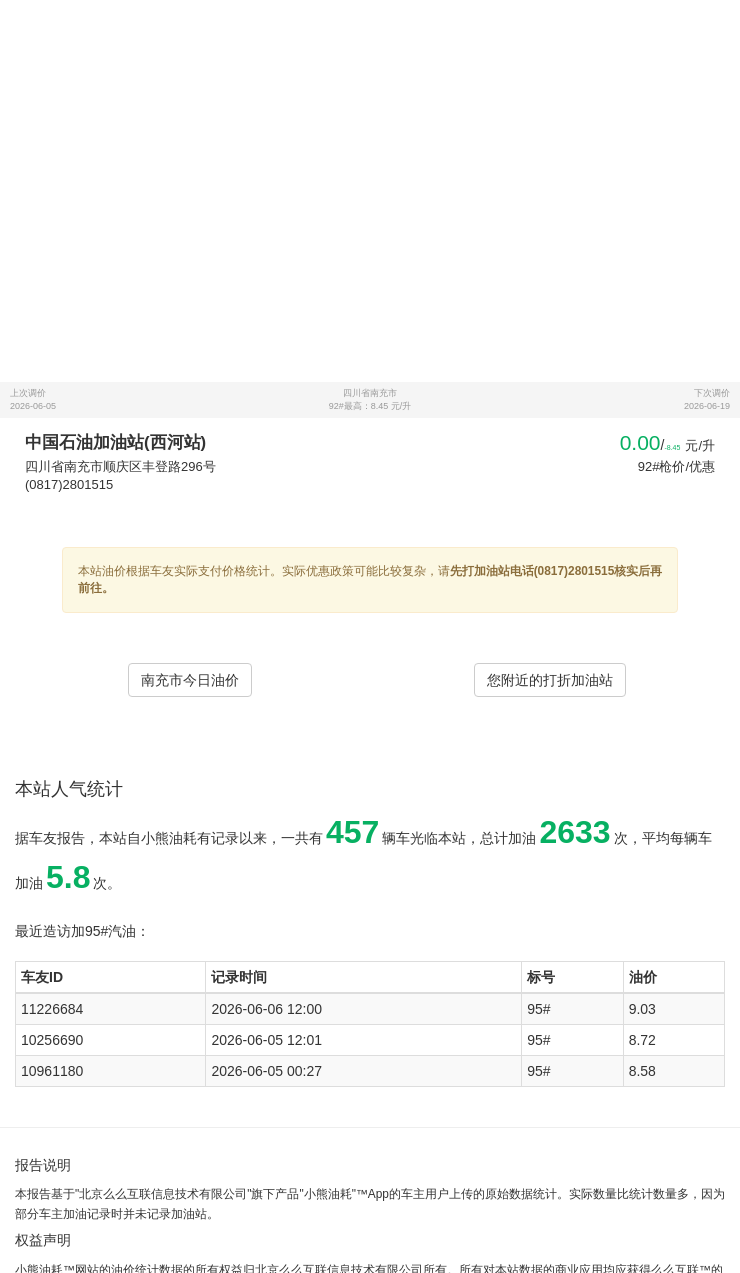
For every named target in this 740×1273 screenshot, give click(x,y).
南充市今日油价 (190, 680)
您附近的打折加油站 (550, 680)
